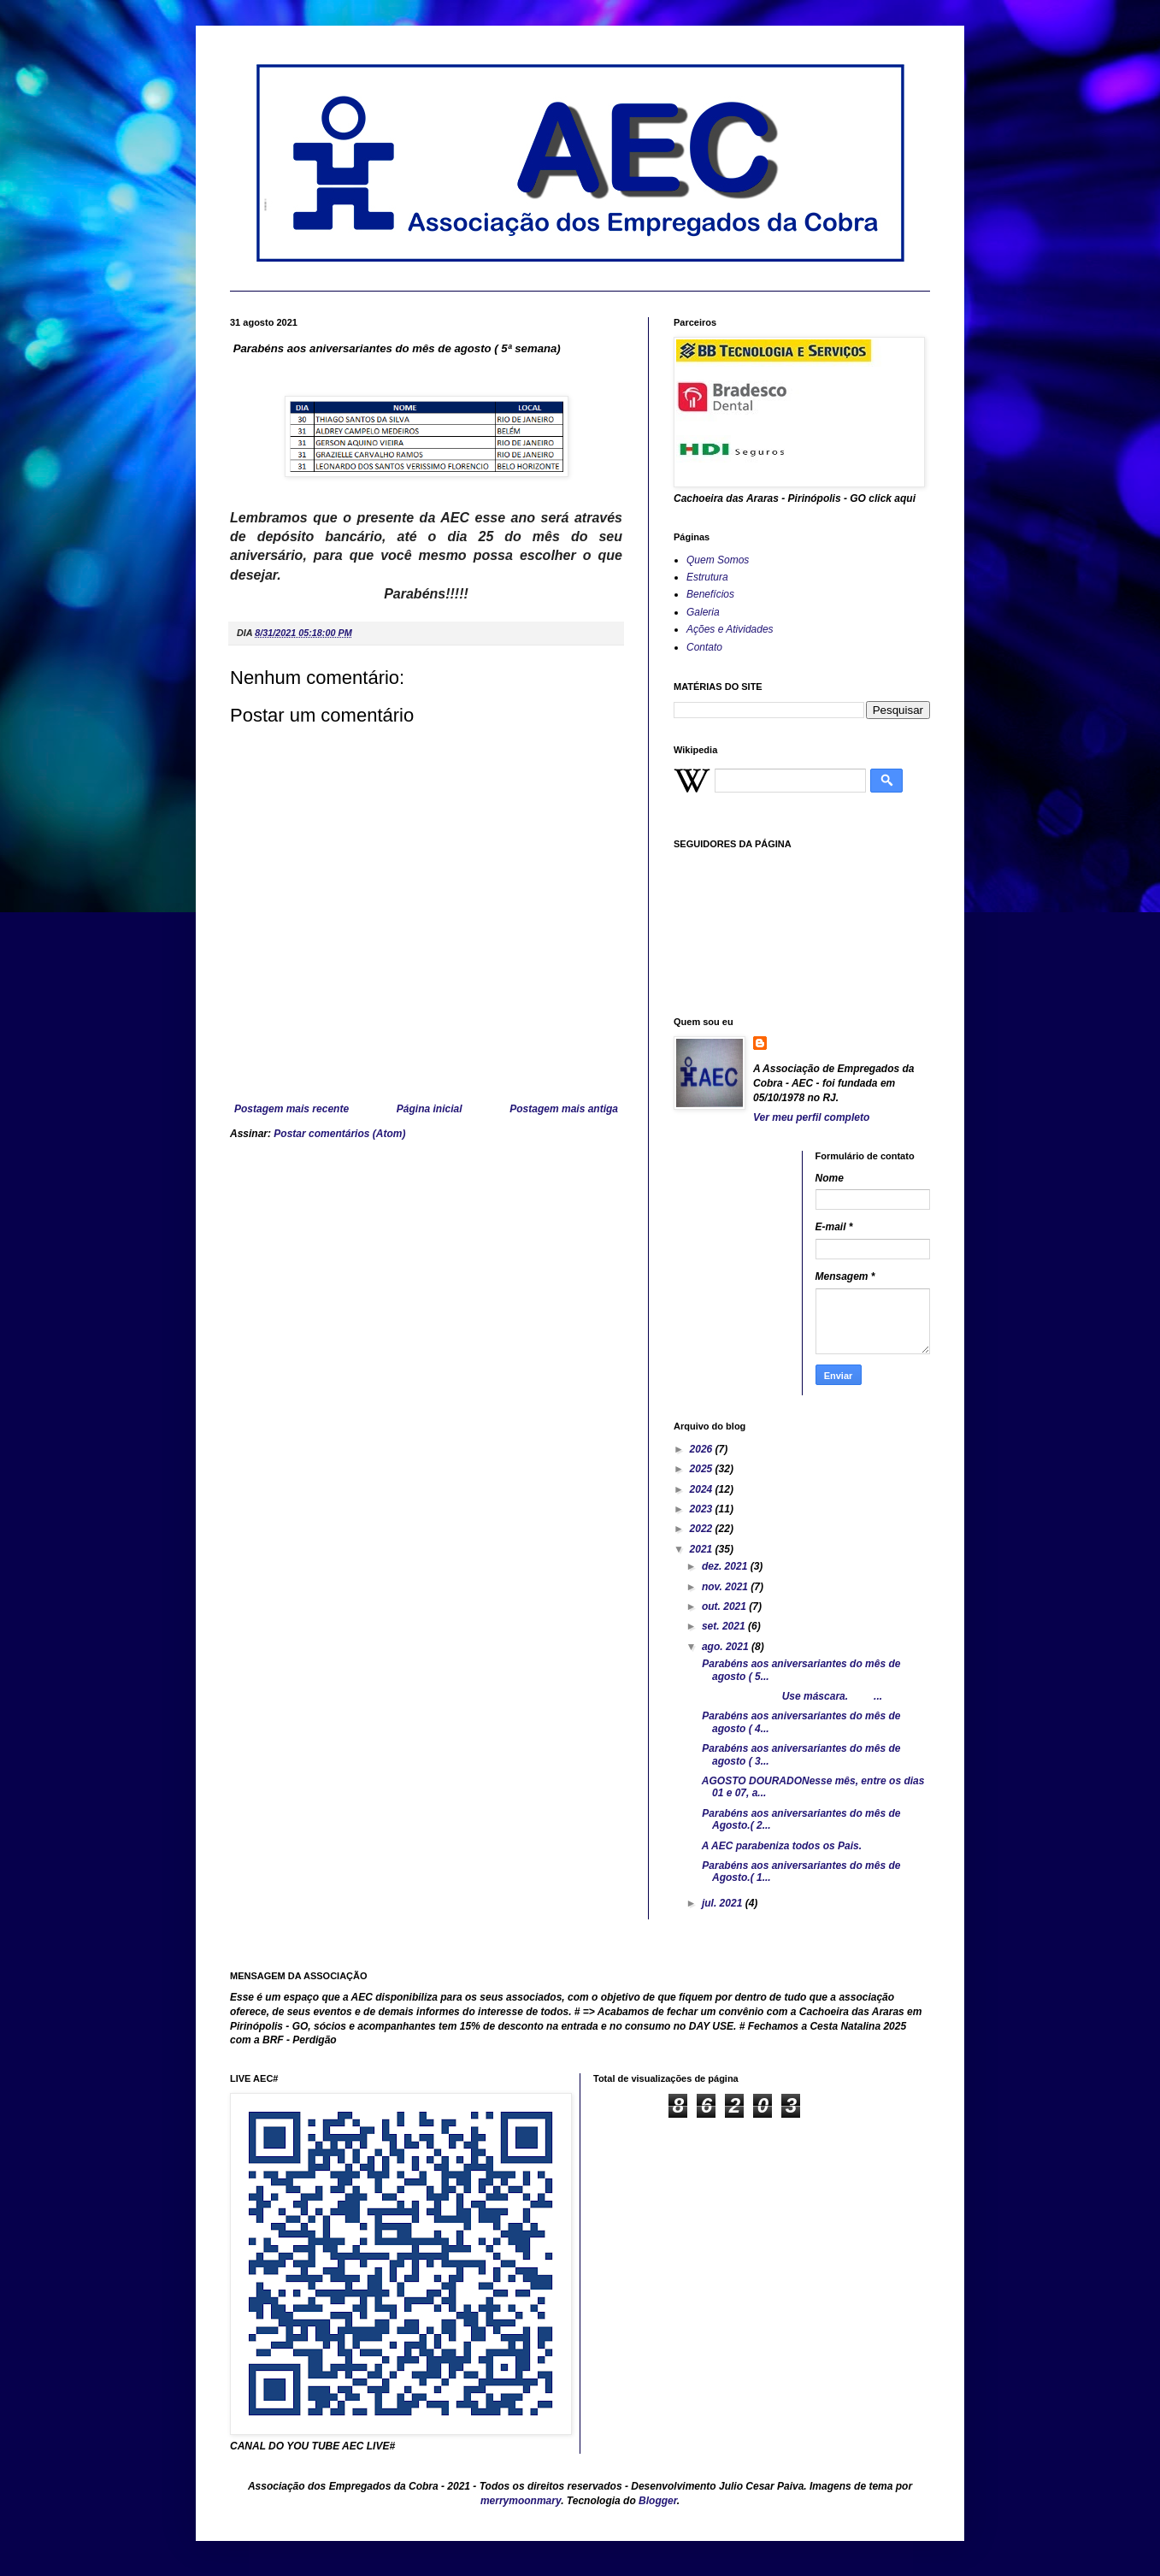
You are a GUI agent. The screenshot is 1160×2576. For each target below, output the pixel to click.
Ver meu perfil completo (811, 1117)
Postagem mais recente (291, 1109)
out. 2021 (725, 1606)
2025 (702, 1469)
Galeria (703, 612)
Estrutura (707, 577)
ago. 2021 (726, 1647)
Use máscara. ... (790, 1696)
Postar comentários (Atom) (339, 1134)
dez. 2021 (726, 1566)
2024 (702, 1489)
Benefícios (710, 594)
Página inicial (429, 1109)
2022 (702, 1529)
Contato (704, 647)
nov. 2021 (726, 1587)
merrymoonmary (520, 2501)
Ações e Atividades (730, 629)
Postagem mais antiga (563, 1109)
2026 (702, 1449)
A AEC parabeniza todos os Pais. (780, 1846)
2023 (702, 1509)
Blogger (658, 2501)
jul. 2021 (723, 1903)
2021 (702, 1549)
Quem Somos (717, 560)
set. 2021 (725, 1626)
